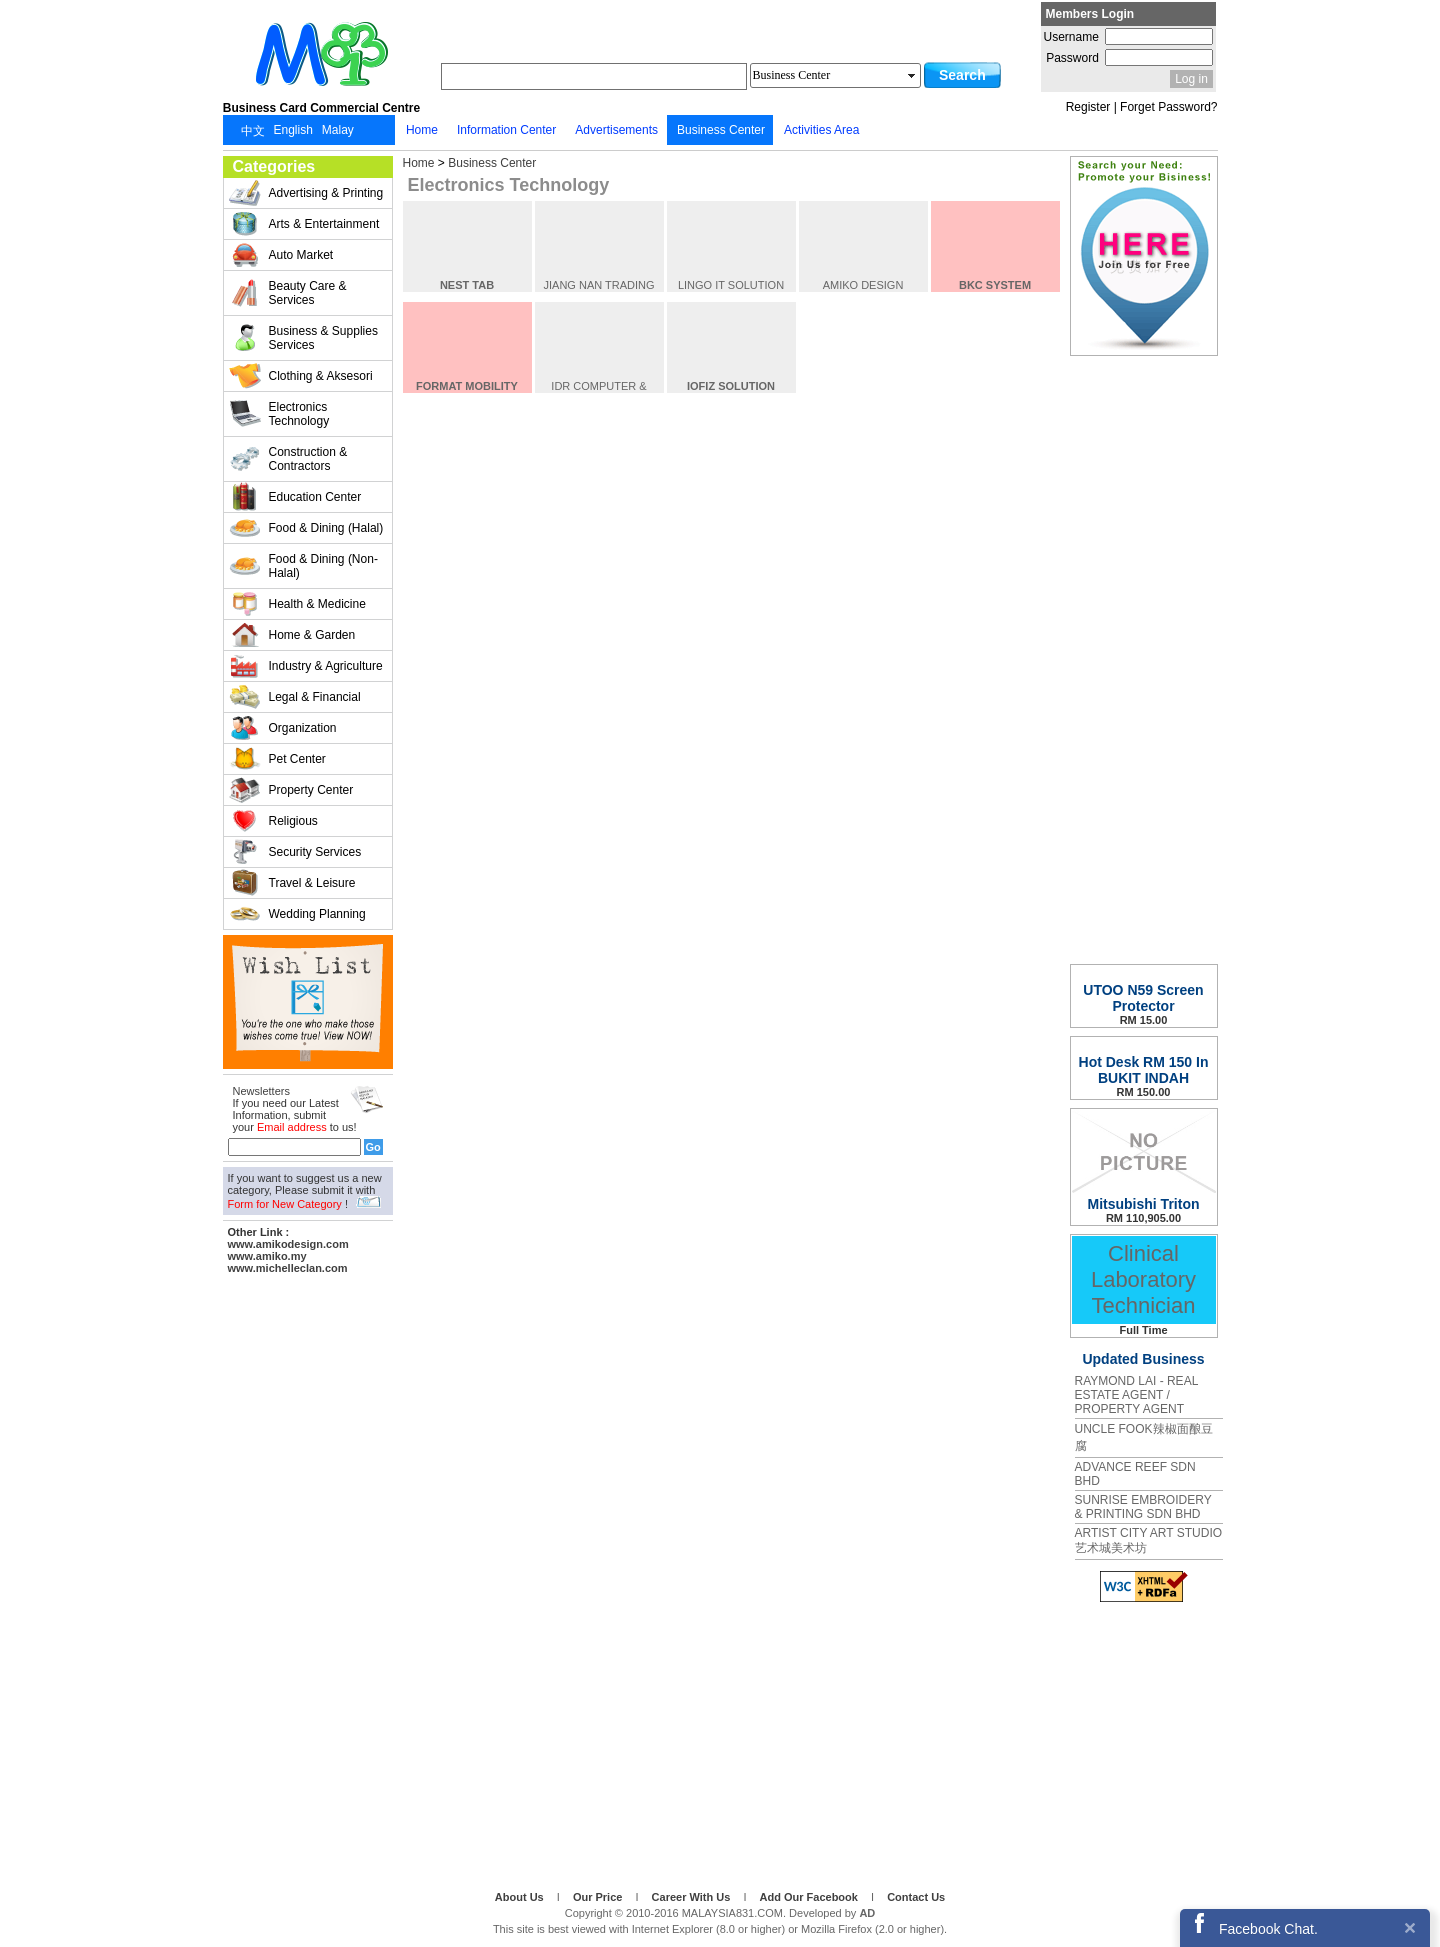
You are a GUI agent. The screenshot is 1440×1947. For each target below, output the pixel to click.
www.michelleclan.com (288, 1268)
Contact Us (916, 1897)
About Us (521, 1897)
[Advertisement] (308, 1579)
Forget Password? (1168, 107)
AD (867, 1913)
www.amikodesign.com (288, 1244)
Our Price (599, 1897)
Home (419, 163)
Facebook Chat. (1268, 1929)
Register (1088, 107)
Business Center (492, 163)
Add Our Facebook (810, 1897)
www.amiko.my (267, 1256)
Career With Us (693, 1897)
